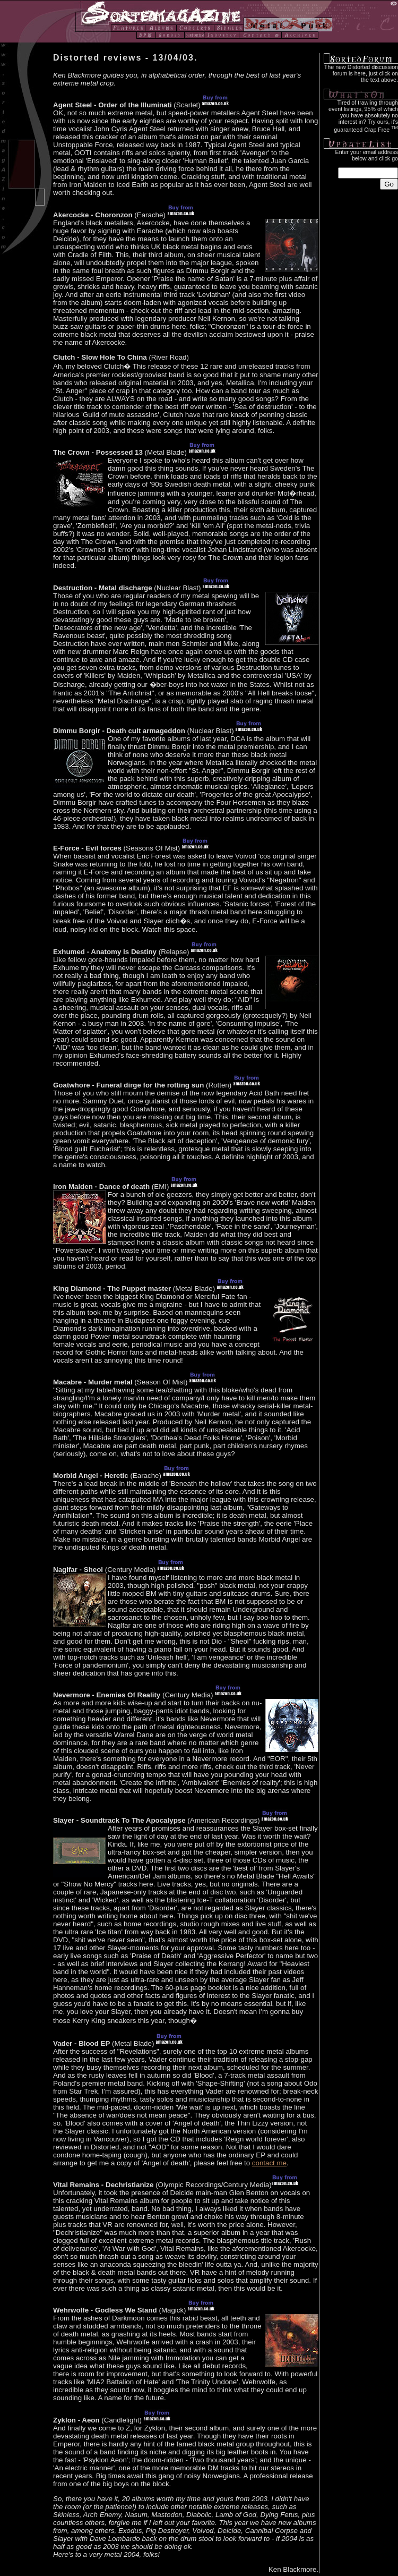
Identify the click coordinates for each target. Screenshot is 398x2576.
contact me (269, 2163)
